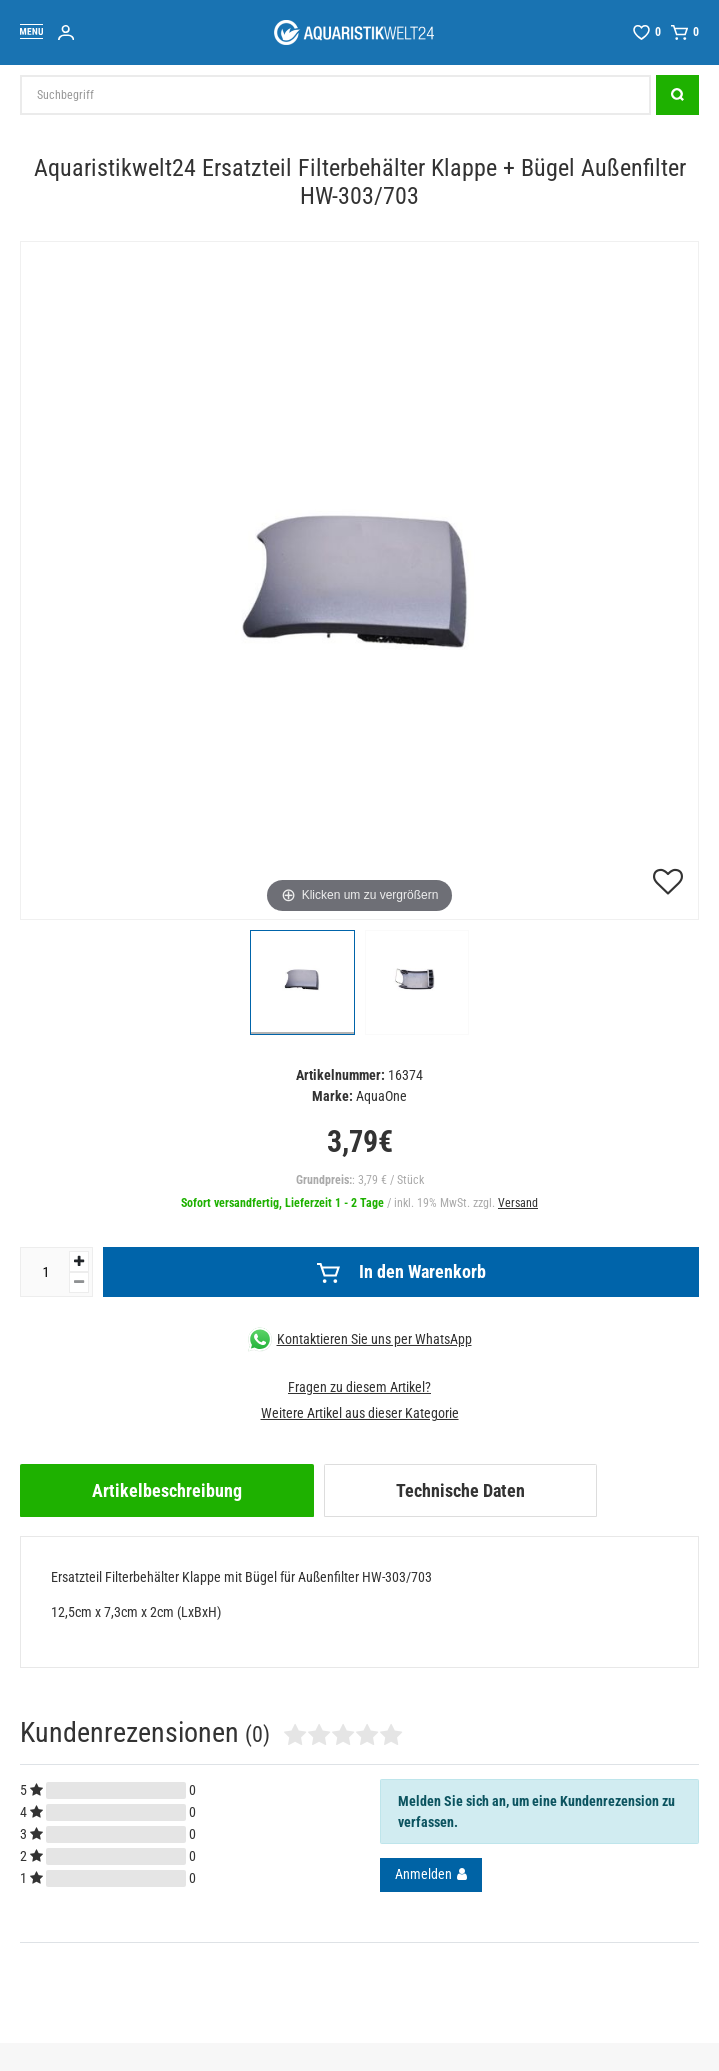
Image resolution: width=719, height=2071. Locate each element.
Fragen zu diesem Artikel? (359, 1387)
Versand (518, 1203)
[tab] (167, 1490)
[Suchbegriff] (335, 95)
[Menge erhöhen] (79, 1261)
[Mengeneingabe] (45, 1272)
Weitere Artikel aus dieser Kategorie (360, 1413)
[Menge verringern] (79, 1282)
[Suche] (677, 95)
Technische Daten (460, 1490)
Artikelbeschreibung (167, 1490)
